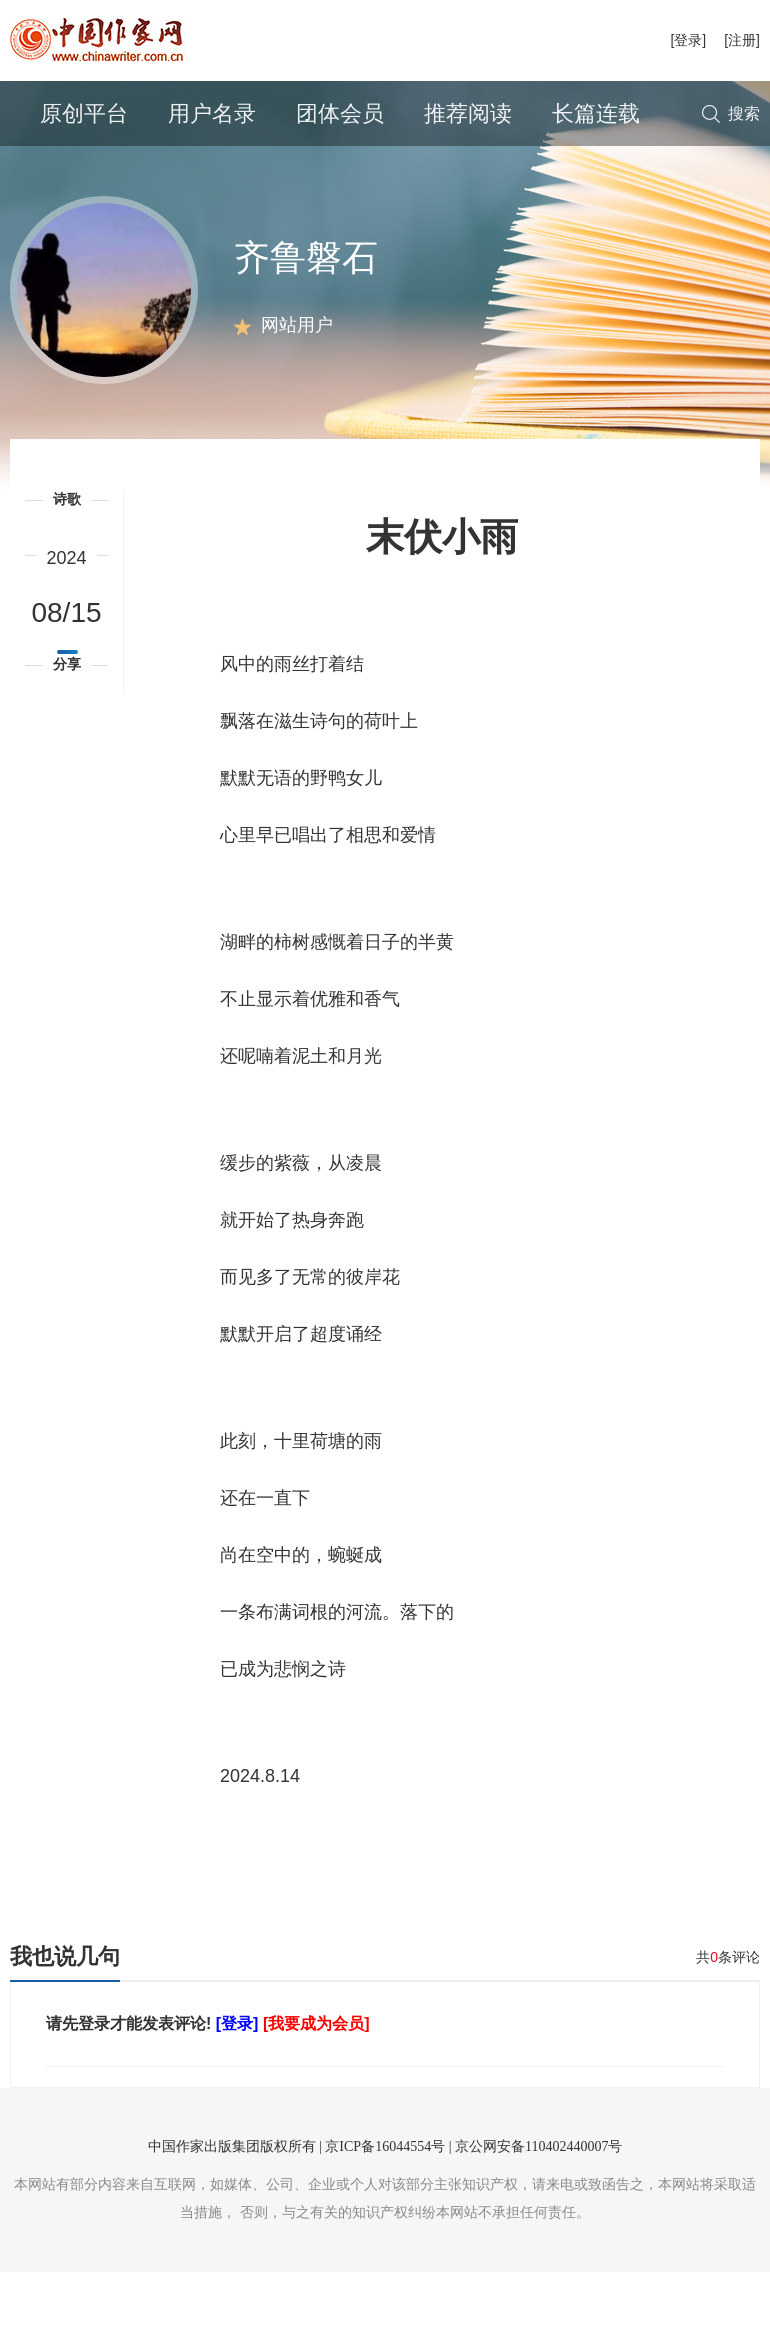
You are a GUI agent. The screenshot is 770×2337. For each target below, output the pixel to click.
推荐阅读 (468, 113)
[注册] (742, 40)
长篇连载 (596, 113)
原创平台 (84, 113)
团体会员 (340, 113)
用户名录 (212, 113)
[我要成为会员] (316, 2088)
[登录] (688, 40)
